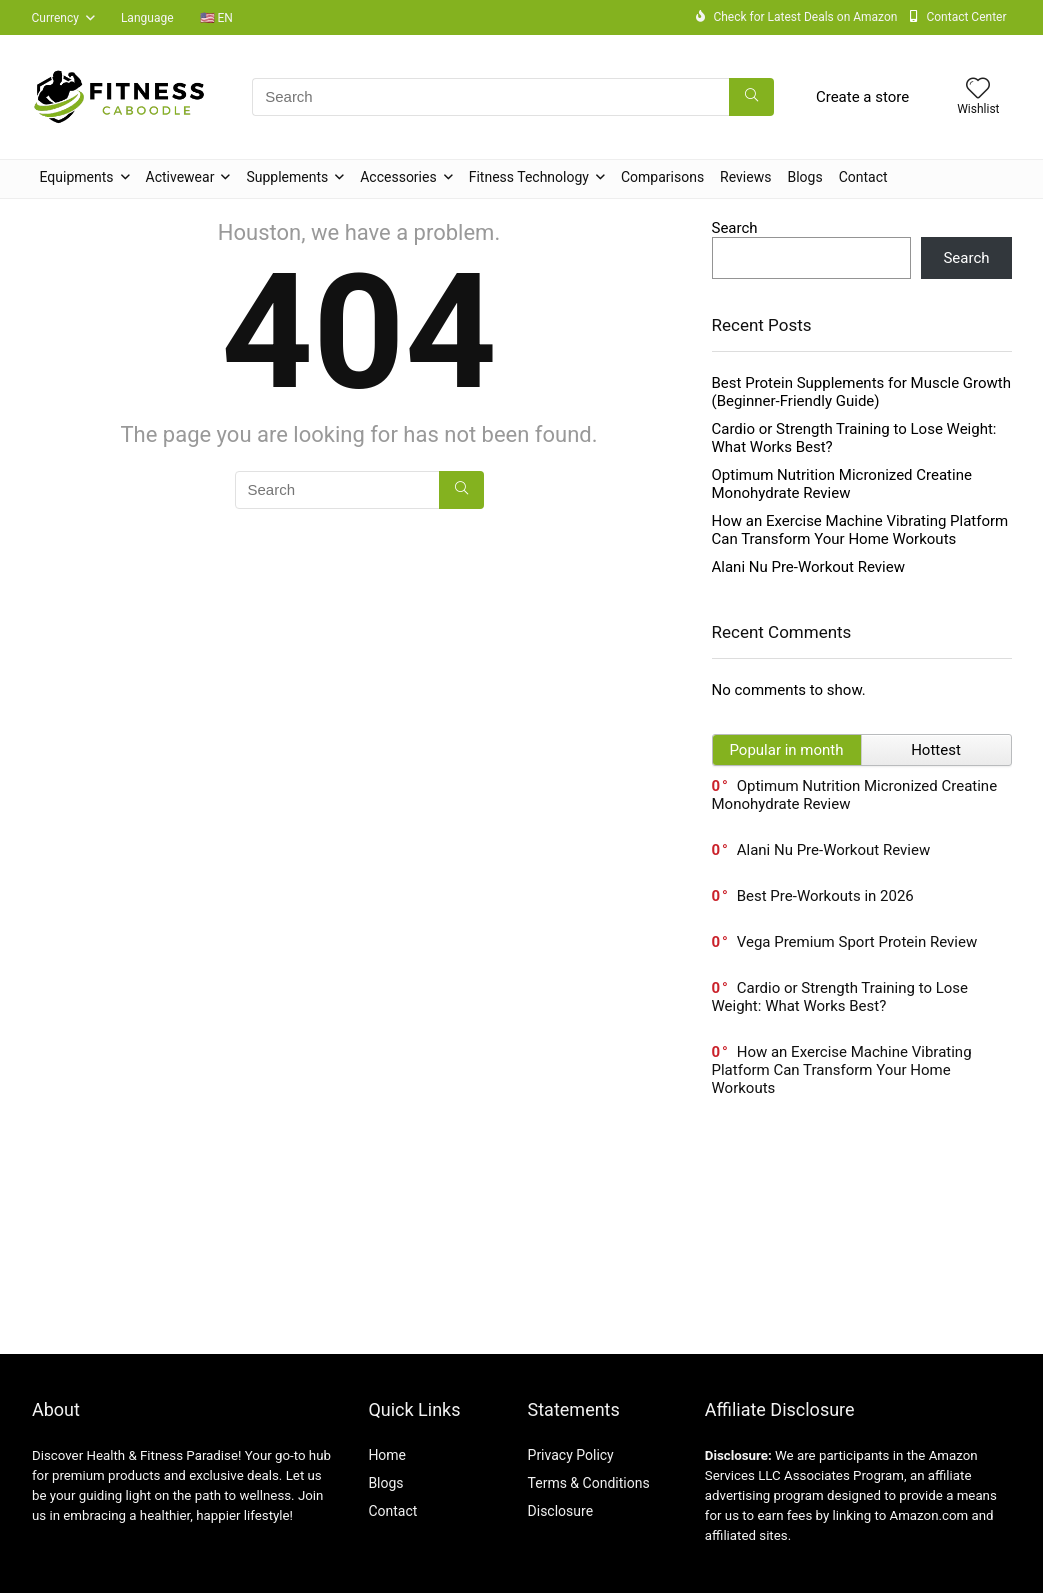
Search (735, 228)
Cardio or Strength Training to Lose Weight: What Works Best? (840, 997)
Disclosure (561, 1511)
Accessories (398, 177)
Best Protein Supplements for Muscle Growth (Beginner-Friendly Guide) (862, 392)
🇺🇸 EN (216, 18)
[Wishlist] (978, 90)
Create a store (862, 97)
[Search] (751, 97)
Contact (863, 177)
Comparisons (662, 177)
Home (387, 1455)
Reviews (745, 177)
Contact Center (966, 17)
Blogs (804, 177)
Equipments (77, 177)
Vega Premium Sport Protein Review (857, 942)
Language (147, 18)
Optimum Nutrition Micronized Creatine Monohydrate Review (842, 484)
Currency (55, 18)
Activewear (180, 177)
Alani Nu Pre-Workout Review (808, 567)
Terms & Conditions (589, 1483)
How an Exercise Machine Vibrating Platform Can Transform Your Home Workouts (860, 530)
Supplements (287, 177)
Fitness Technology (529, 177)
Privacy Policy (571, 1455)
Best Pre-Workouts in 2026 (825, 896)
